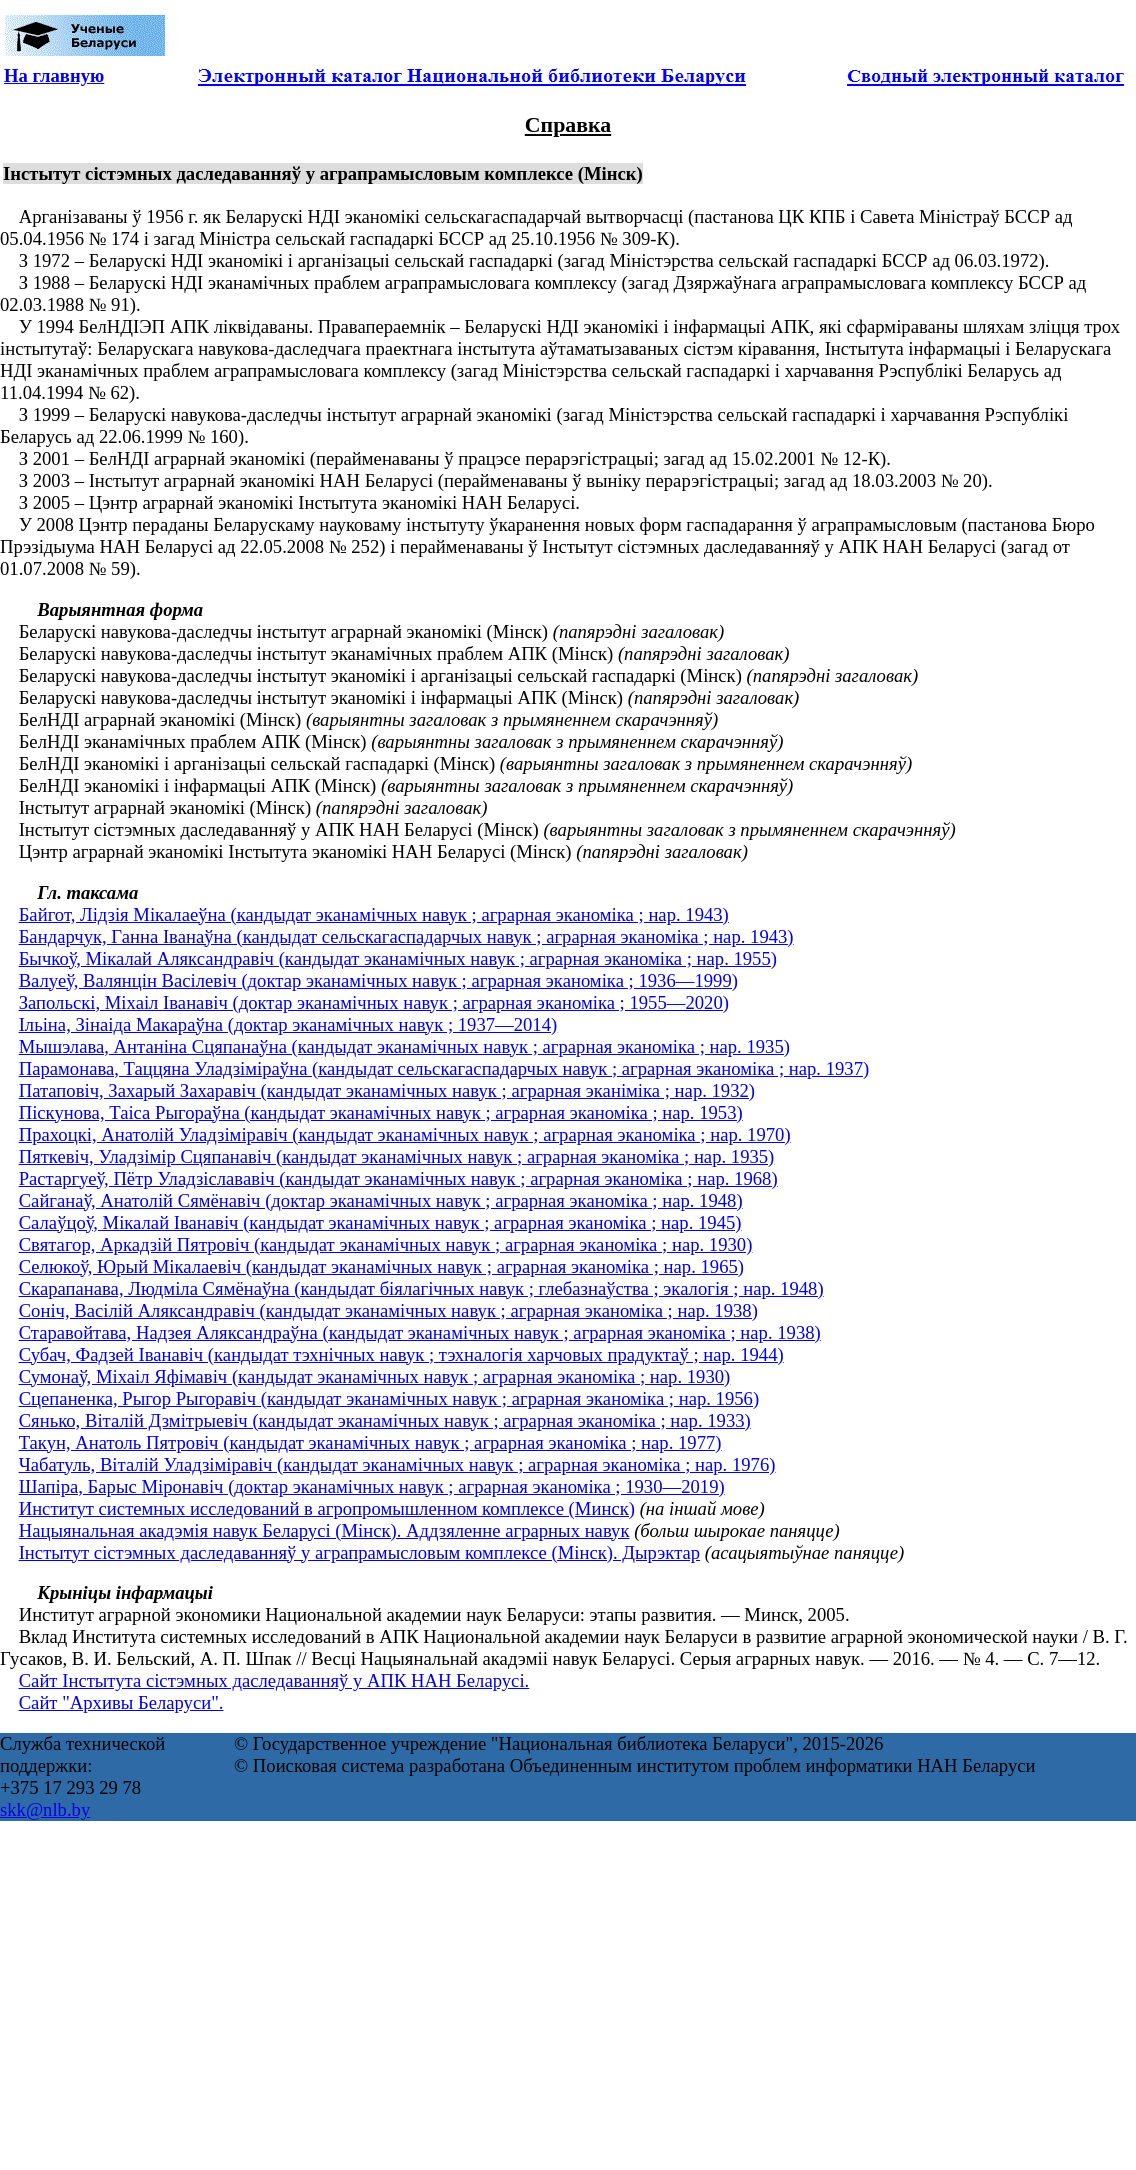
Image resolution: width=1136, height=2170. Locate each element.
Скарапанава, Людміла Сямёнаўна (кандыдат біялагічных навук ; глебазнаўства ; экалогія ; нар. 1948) (421, 1288)
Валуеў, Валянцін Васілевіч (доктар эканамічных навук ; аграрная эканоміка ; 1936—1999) (378, 980)
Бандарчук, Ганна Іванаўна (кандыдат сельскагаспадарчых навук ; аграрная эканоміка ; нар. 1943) (406, 936)
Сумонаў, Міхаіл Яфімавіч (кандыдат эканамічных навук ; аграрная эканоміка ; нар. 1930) (375, 1376)
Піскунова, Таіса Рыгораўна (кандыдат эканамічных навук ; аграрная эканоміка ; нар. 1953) (381, 1112)
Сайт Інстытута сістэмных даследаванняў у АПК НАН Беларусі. (274, 1680)
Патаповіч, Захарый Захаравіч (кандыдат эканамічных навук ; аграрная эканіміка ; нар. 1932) (387, 1090)
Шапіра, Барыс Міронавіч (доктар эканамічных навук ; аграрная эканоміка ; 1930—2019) (372, 1486)
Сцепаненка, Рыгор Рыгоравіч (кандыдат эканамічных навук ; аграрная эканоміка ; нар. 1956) (389, 1398)
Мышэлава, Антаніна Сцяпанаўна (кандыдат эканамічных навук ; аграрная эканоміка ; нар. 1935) (404, 1046)
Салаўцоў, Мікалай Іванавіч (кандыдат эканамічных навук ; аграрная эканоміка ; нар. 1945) (380, 1222)
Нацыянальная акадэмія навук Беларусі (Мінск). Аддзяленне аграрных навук (324, 1530)
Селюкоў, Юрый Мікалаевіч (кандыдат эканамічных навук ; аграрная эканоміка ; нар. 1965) (381, 1266)
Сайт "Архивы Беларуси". (121, 1702)
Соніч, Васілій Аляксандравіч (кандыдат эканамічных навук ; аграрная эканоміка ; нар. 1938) (388, 1310)
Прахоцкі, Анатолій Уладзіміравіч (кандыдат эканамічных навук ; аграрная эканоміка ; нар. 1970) (405, 1134)
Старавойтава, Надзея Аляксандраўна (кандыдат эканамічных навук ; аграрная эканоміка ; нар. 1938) (420, 1332)
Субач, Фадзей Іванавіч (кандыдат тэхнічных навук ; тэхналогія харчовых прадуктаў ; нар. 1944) (401, 1354)
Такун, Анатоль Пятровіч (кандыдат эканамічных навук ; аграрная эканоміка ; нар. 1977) (370, 1442)
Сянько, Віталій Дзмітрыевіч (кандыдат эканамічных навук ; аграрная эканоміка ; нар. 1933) (385, 1420)
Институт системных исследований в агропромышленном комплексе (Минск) (327, 1508)
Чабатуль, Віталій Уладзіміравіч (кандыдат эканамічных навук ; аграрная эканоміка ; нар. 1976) (397, 1464)
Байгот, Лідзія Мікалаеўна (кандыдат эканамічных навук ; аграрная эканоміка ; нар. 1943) (374, 914)
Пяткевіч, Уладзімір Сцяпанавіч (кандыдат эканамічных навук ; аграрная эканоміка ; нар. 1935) (397, 1156)
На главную (54, 75)
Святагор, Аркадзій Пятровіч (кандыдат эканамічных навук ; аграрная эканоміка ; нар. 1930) (386, 1244)
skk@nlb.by (45, 1809)
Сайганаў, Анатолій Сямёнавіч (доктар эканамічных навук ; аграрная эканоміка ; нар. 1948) (381, 1200)
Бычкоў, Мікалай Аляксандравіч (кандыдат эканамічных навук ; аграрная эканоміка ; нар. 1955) (398, 958)
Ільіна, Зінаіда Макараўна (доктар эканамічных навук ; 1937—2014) (288, 1024)
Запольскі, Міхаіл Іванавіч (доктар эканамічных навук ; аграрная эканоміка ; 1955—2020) (374, 1002)
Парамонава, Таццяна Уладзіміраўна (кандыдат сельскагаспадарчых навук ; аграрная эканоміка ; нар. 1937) (444, 1068)
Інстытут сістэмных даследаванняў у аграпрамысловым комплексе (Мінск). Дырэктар (360, 1552)
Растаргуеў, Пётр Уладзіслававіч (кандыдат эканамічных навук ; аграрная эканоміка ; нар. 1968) (398, 1178)
